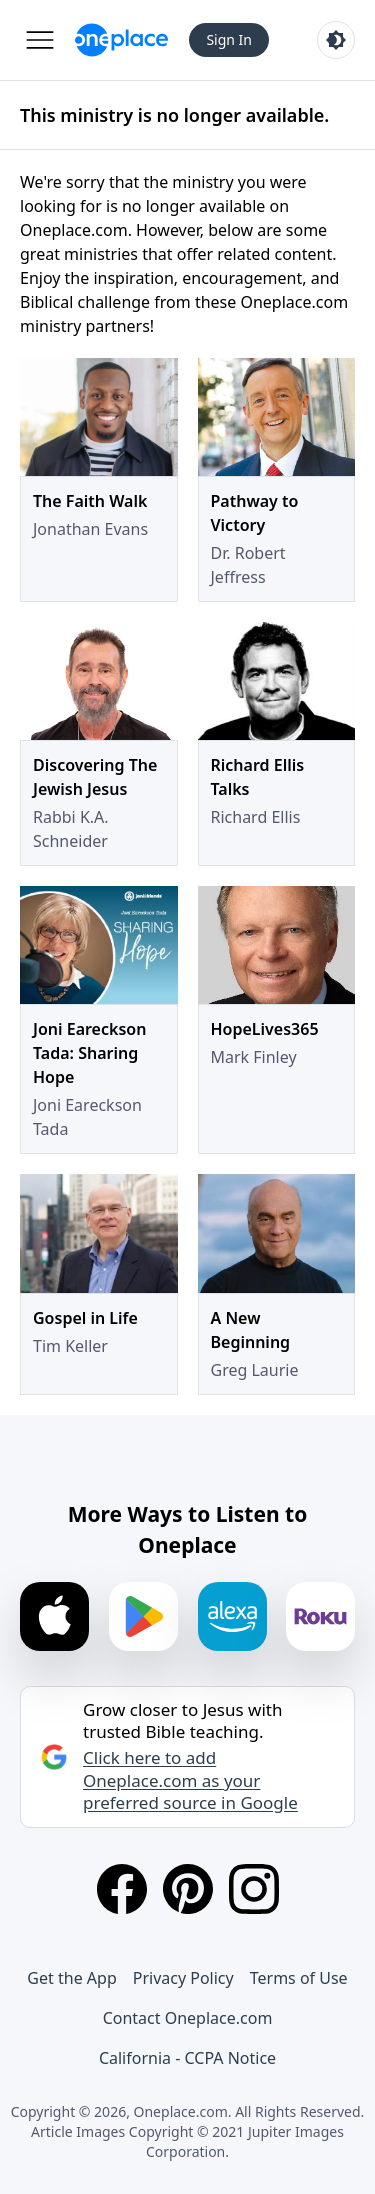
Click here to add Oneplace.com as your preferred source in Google (190, 1780)
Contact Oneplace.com (188, 2018)
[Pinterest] (188, 1889)
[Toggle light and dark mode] (336, 40)
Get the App (71, 1978)
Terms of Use (299, 1978)
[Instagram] (254, 1889)
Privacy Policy (183, 1978)
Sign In (229, 39)
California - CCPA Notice (187, 2058)
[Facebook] (122, 1889)
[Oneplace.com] (121, 40)
